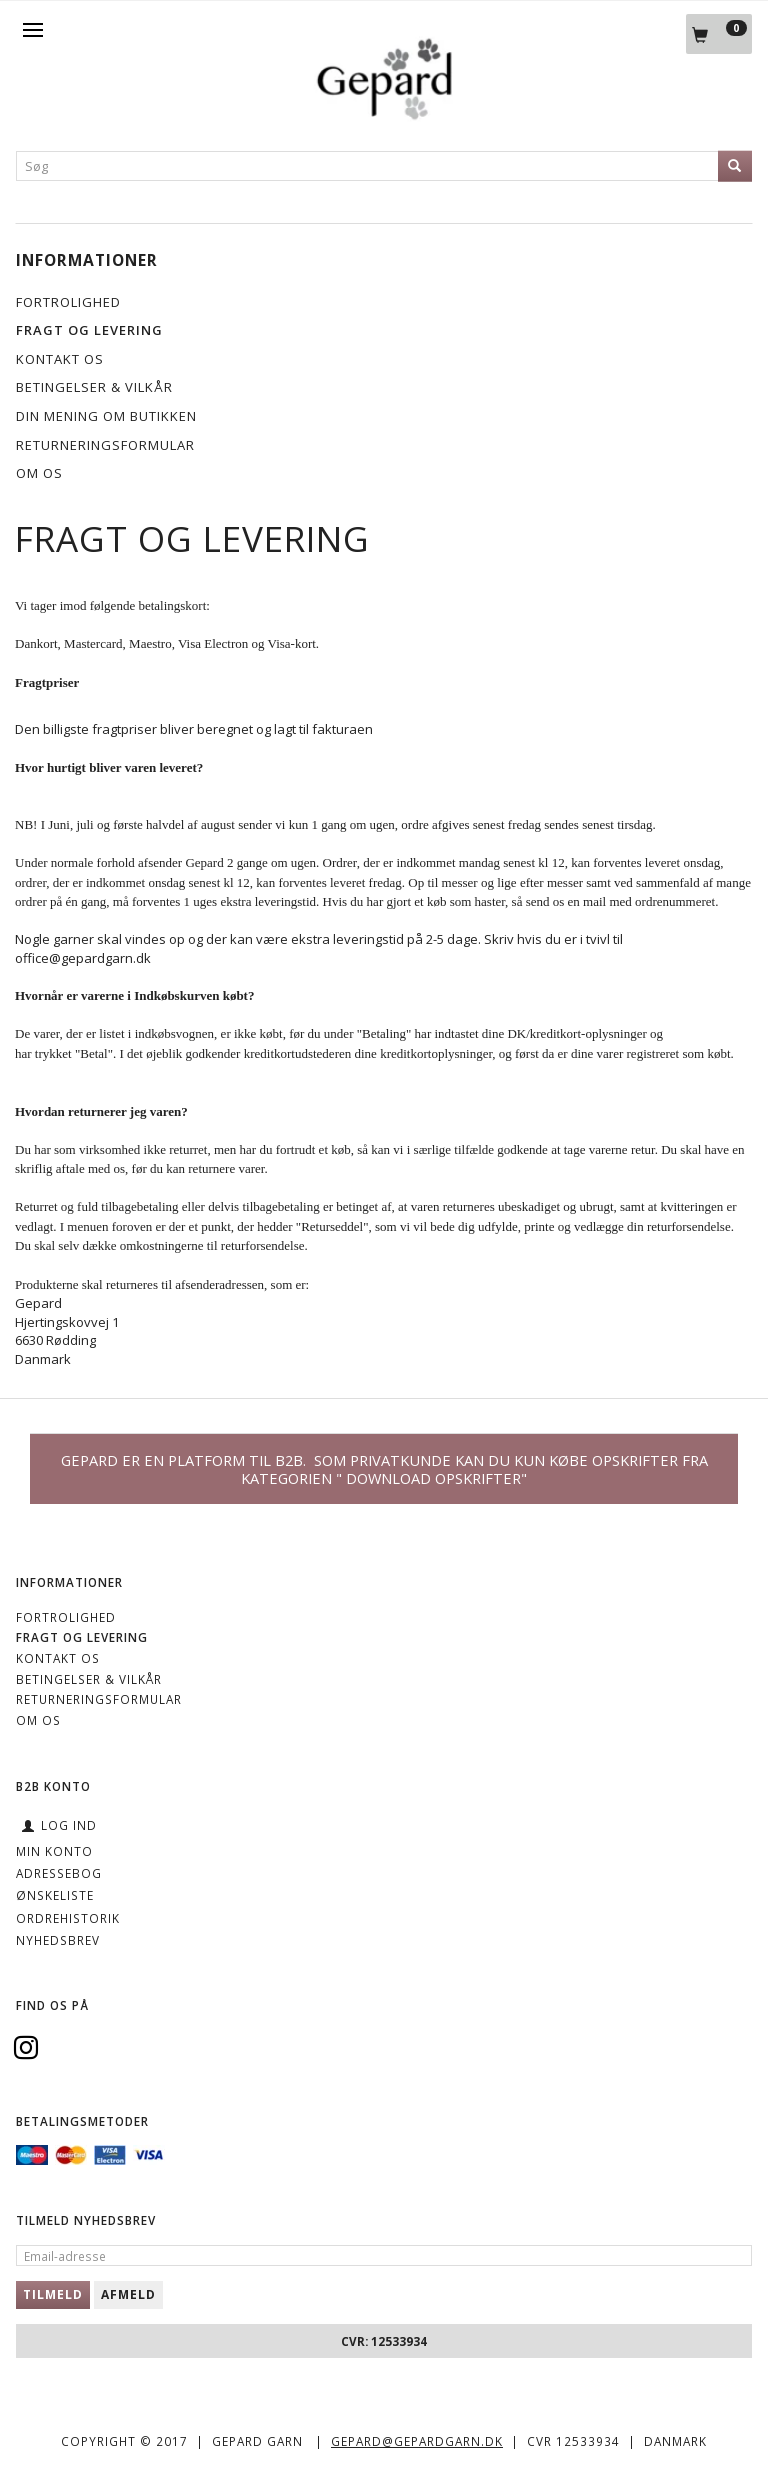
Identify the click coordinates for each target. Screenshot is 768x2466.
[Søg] (735, 166)
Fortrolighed (68, 302)
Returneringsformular (105, 445)
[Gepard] (384, 115)
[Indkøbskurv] (719, 34)
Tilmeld (53, 2294)
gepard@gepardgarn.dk (417, 2441)
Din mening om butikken (106, 416)
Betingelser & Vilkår (94, 387)
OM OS (39, 473)
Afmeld (128, 2294)
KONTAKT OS (60, 359)
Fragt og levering (89, 330)
